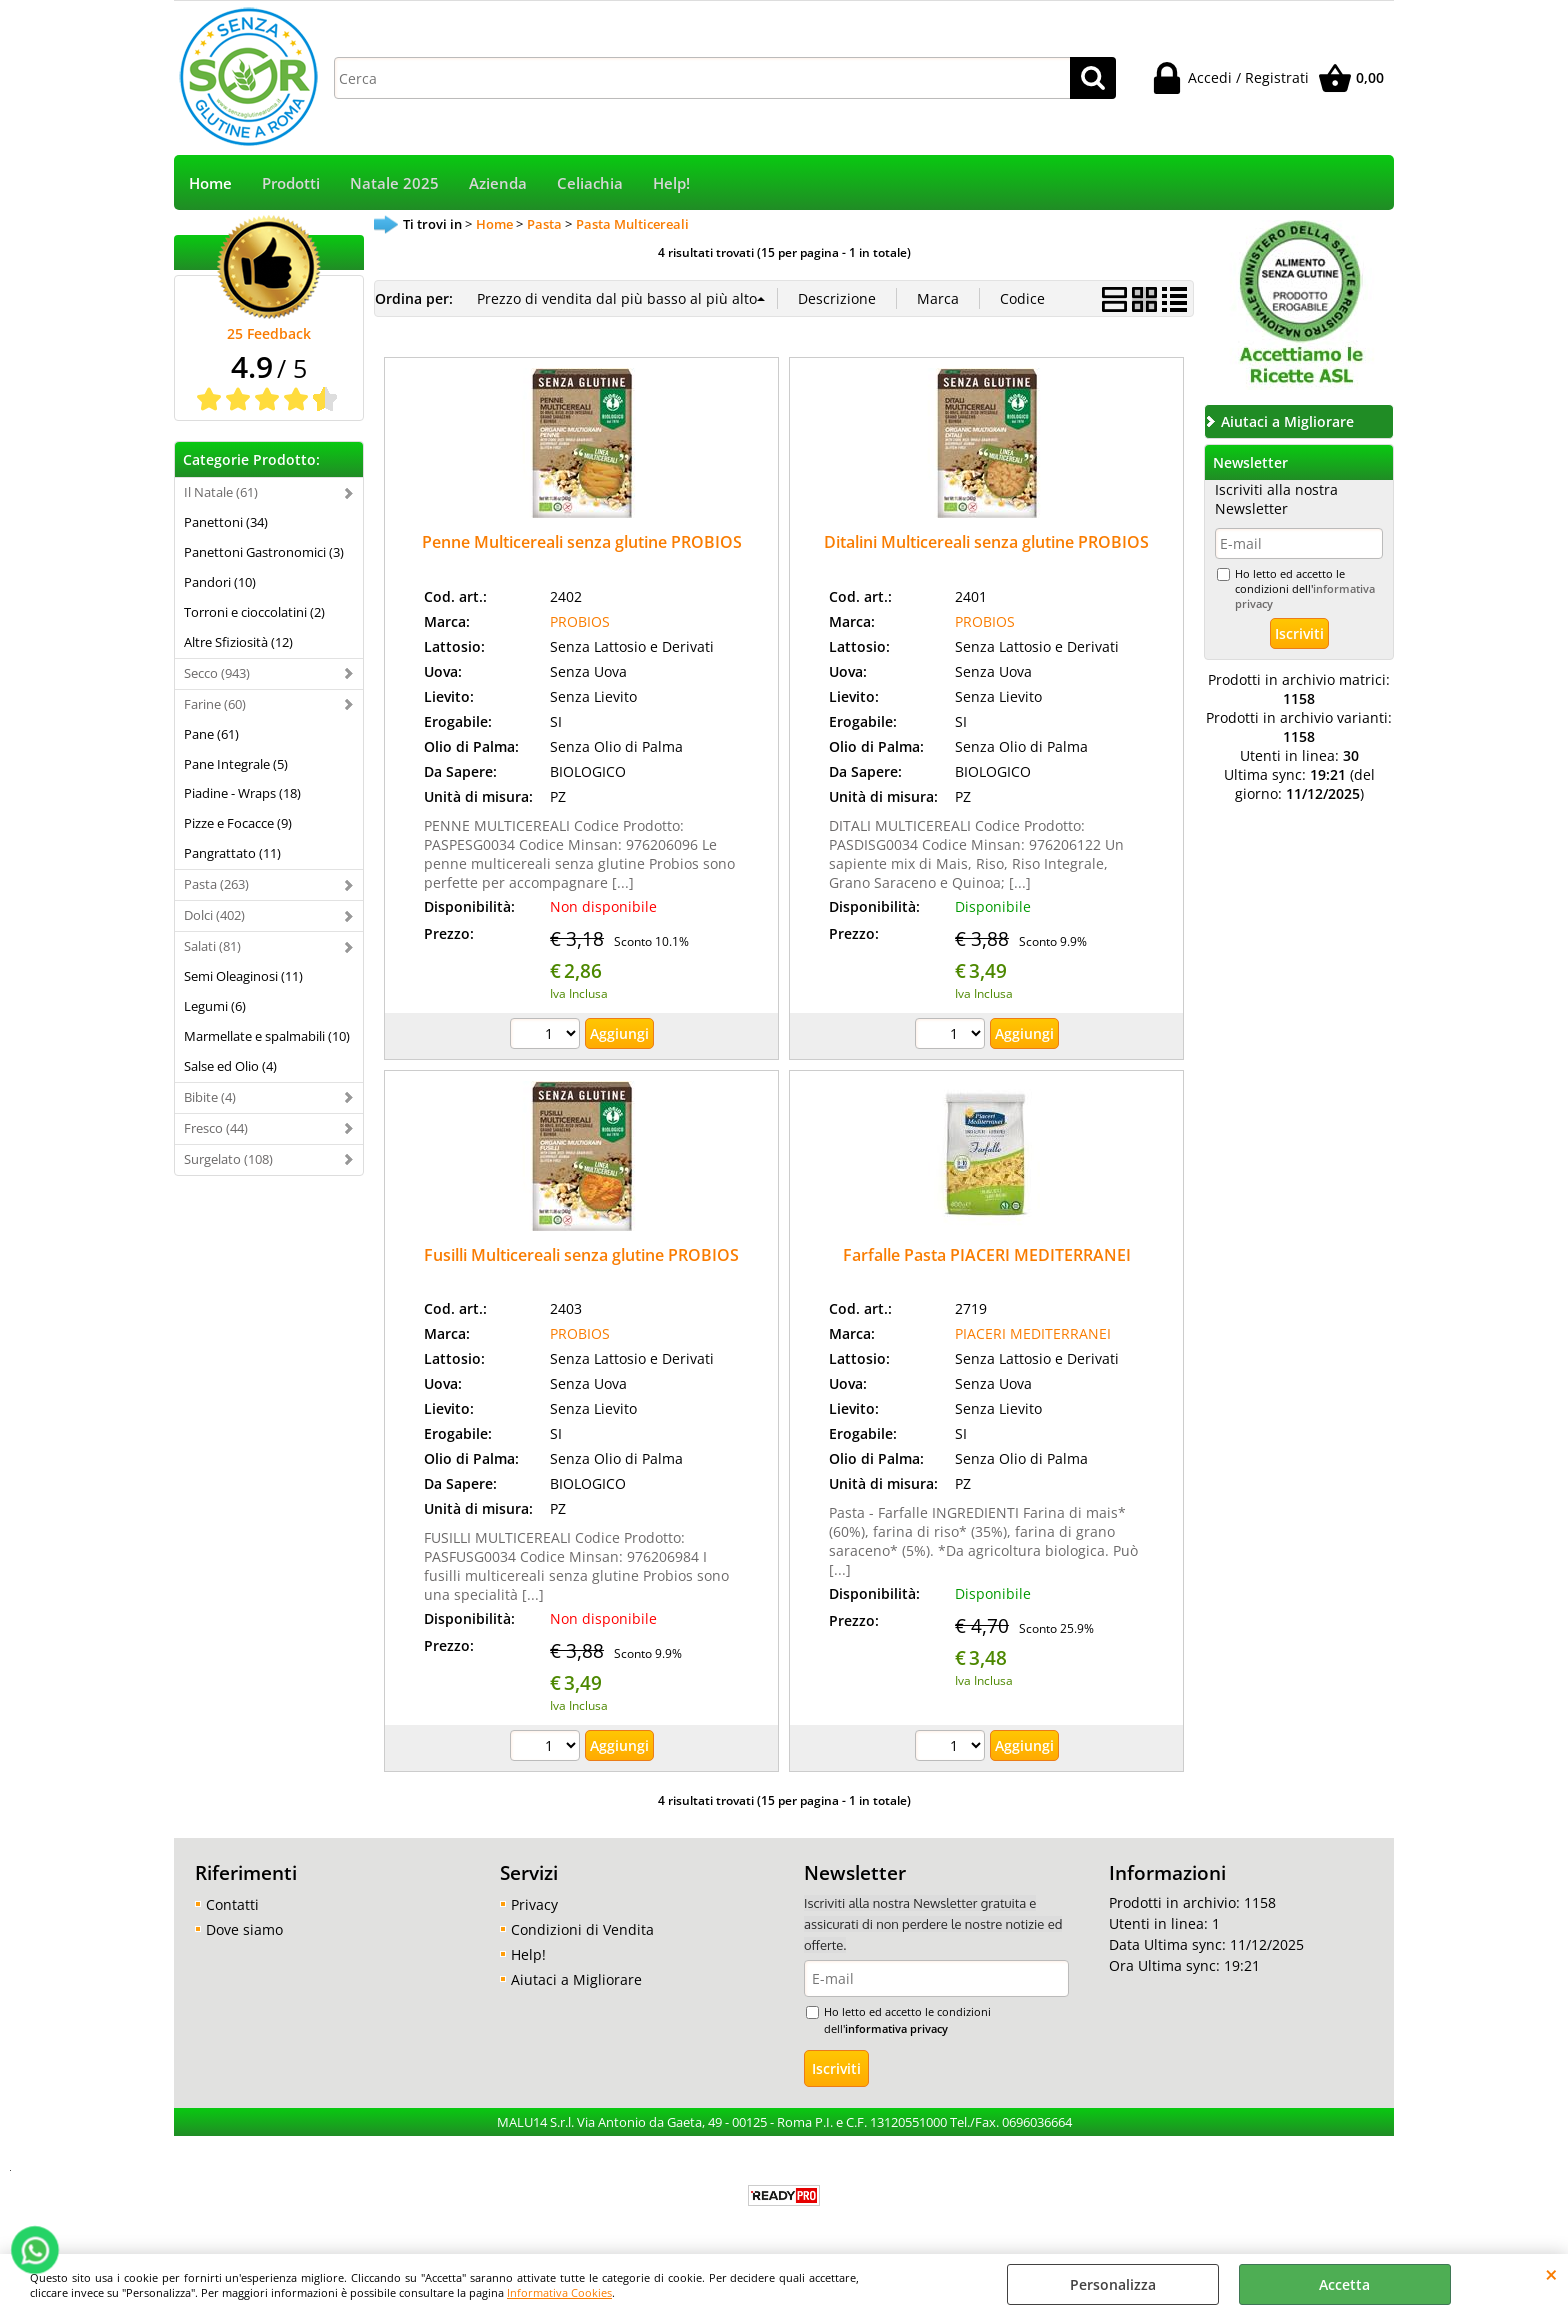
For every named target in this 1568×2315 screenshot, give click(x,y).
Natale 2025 (394, 183)
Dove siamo (244, 1929)
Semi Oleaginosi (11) (243, 976)
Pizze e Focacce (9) (238, 823)
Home (210, 183)
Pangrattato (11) (232, 853)
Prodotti (291, 183)
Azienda (498, 183)
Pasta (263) (216, 884)
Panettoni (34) (226, 522)
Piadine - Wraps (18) (242, 793)
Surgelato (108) (228, 1159)
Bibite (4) (210, 1097)
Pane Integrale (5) (236, 764)
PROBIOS (580, 621)
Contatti (232, 1904)
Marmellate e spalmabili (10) (267, 1036)
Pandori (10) (220, 582)
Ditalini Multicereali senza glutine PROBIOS (986, 542)
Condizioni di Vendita (582, 1929)
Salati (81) (212, 946)
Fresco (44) (216, 1128)
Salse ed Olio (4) (230, 1066)
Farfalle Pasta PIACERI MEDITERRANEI (987, 1255)
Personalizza (1113, 2284)
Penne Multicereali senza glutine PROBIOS (582, 542)
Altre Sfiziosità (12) (238, 642)
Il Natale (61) (221, 492)
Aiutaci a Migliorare (576, 1979)
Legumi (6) (215, 1006)
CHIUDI (1551, 2274)
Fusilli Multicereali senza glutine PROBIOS (581, 1255)
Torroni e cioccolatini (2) (254, 612)
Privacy (534, 1904)
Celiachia (590, 183)
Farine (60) (215, 704)
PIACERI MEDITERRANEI (1033, 1333)
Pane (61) (211, 734)
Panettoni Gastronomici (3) (264, 552)
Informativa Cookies (559, 2292)
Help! (671, 183)
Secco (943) (217, 673)
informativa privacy (896, 2028)
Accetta (1344, 2284)
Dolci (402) (214, 915)
